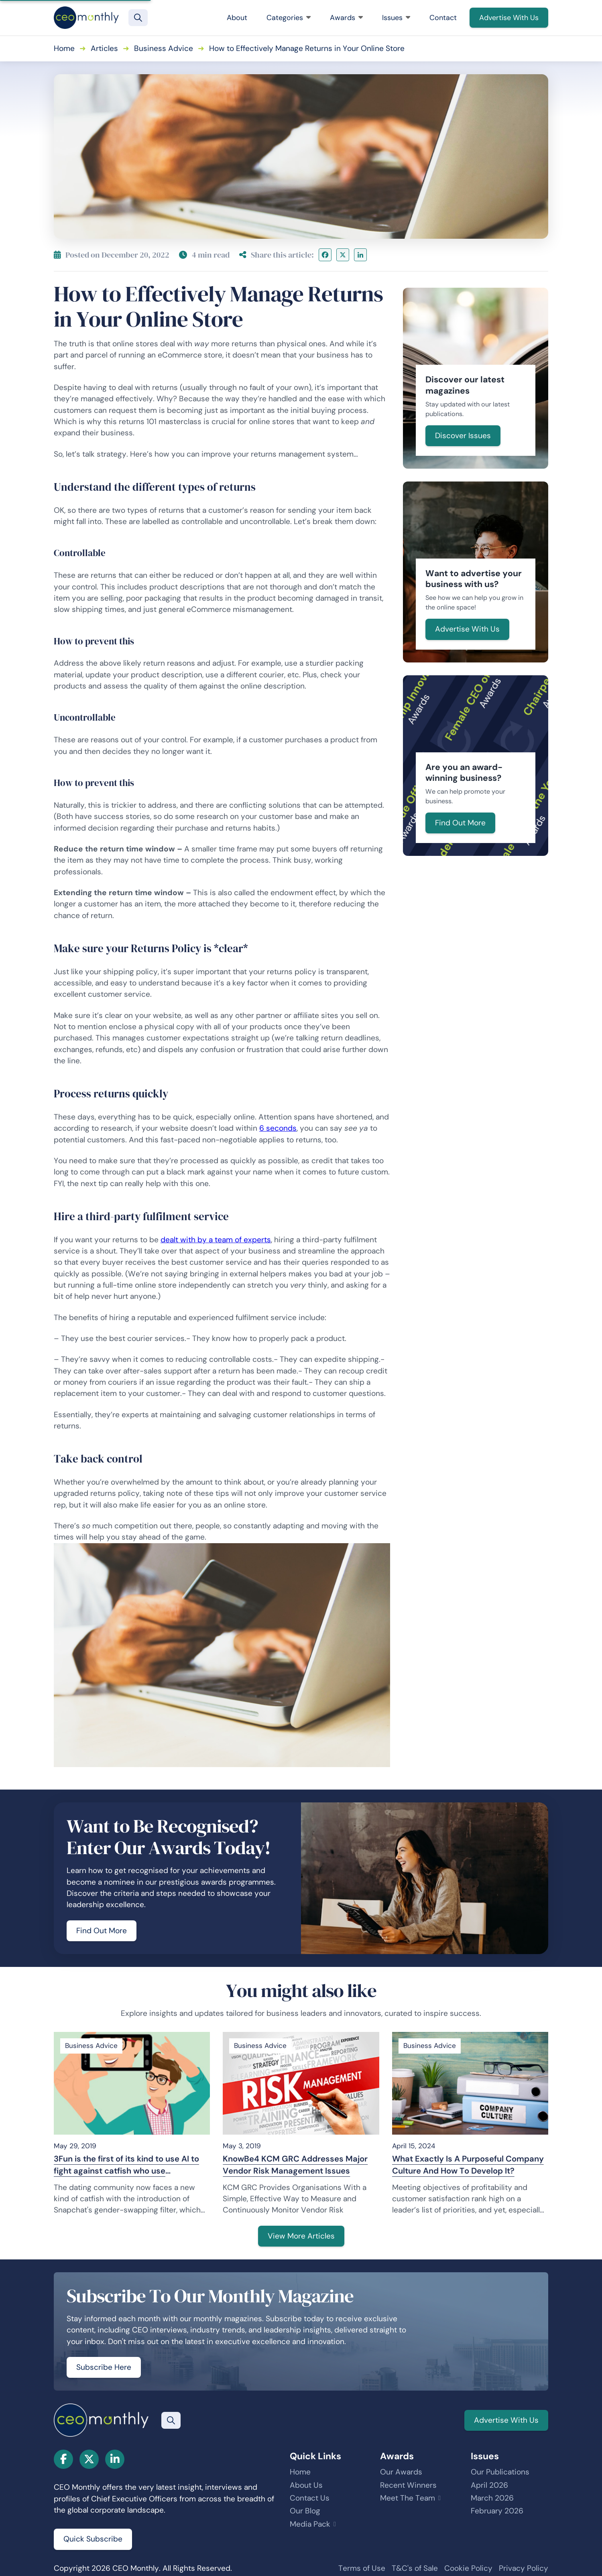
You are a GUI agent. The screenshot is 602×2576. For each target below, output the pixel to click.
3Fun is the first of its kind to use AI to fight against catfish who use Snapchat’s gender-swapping (126, 2165)
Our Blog (305, 2511)
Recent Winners (408, 2485)
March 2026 (492, 2498)
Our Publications (500, 2472)
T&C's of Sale (415, 2568)
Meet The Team (407, 2498)
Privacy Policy (523, 2568)
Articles (104, 48)
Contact (443, 17)
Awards (346, 17)
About (237, 17)
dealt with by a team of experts (216, 1240)
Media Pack (310, 2524)
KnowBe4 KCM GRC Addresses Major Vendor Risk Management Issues (295, 2164)
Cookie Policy (468, 2568)
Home (64, 48)
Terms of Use (361, 2568)
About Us (306, 2485)
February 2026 (497, 2511)
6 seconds (278, 1128)
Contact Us (309, 2498)
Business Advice (163, 48)
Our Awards (401, 2472)
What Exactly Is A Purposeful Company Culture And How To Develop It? (468, 2164)
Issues (396, 17)
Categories (288, 17)
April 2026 (489, 2485)
